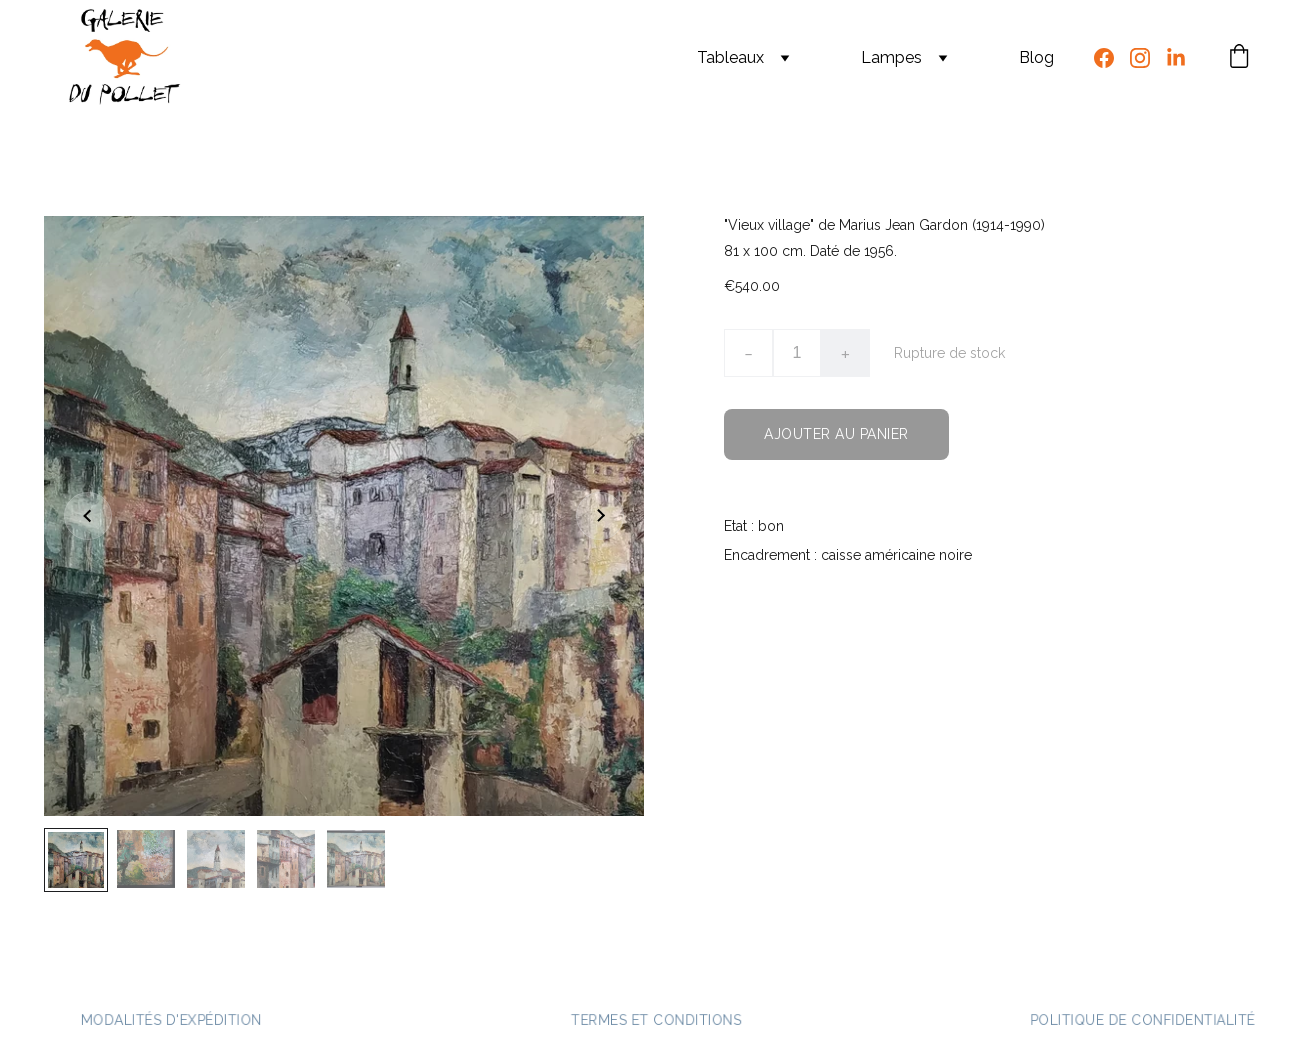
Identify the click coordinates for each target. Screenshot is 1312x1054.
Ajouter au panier (836, 434)
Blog (1036, 57)
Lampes (891, 57)
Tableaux (730, 57)
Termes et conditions (655, 1019)
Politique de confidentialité (1142, 1019)
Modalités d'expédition (171, 1019)
